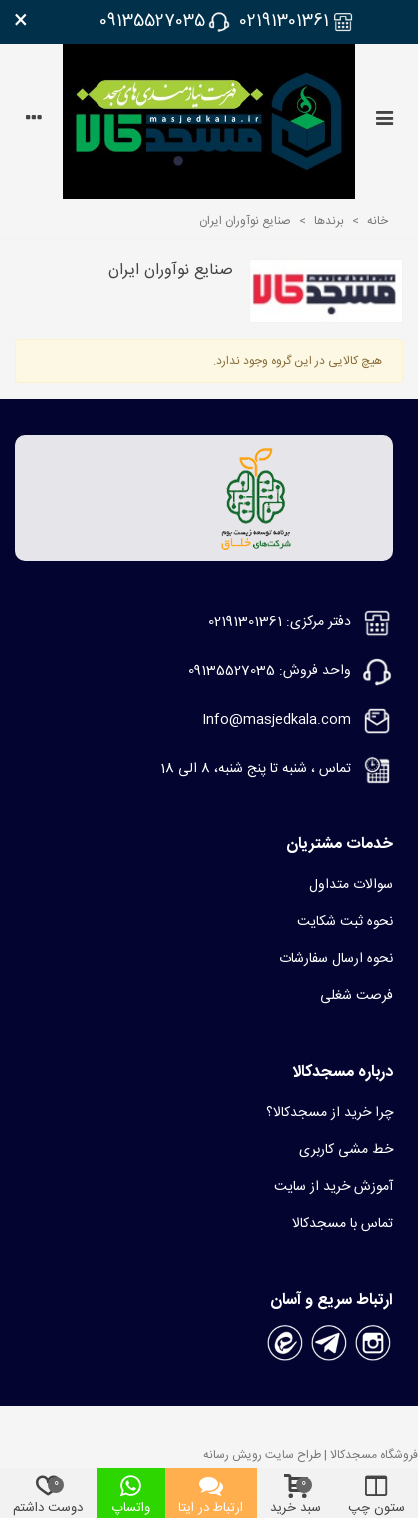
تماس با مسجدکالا (342, 1224)
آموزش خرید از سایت (333, 1187)
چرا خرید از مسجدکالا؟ (329, 1113)
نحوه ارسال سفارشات (336, 959)
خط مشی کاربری (346, 1150)
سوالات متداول (351, 885)
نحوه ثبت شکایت (345, 922)
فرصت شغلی (356, 996)
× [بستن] (21, 22)
